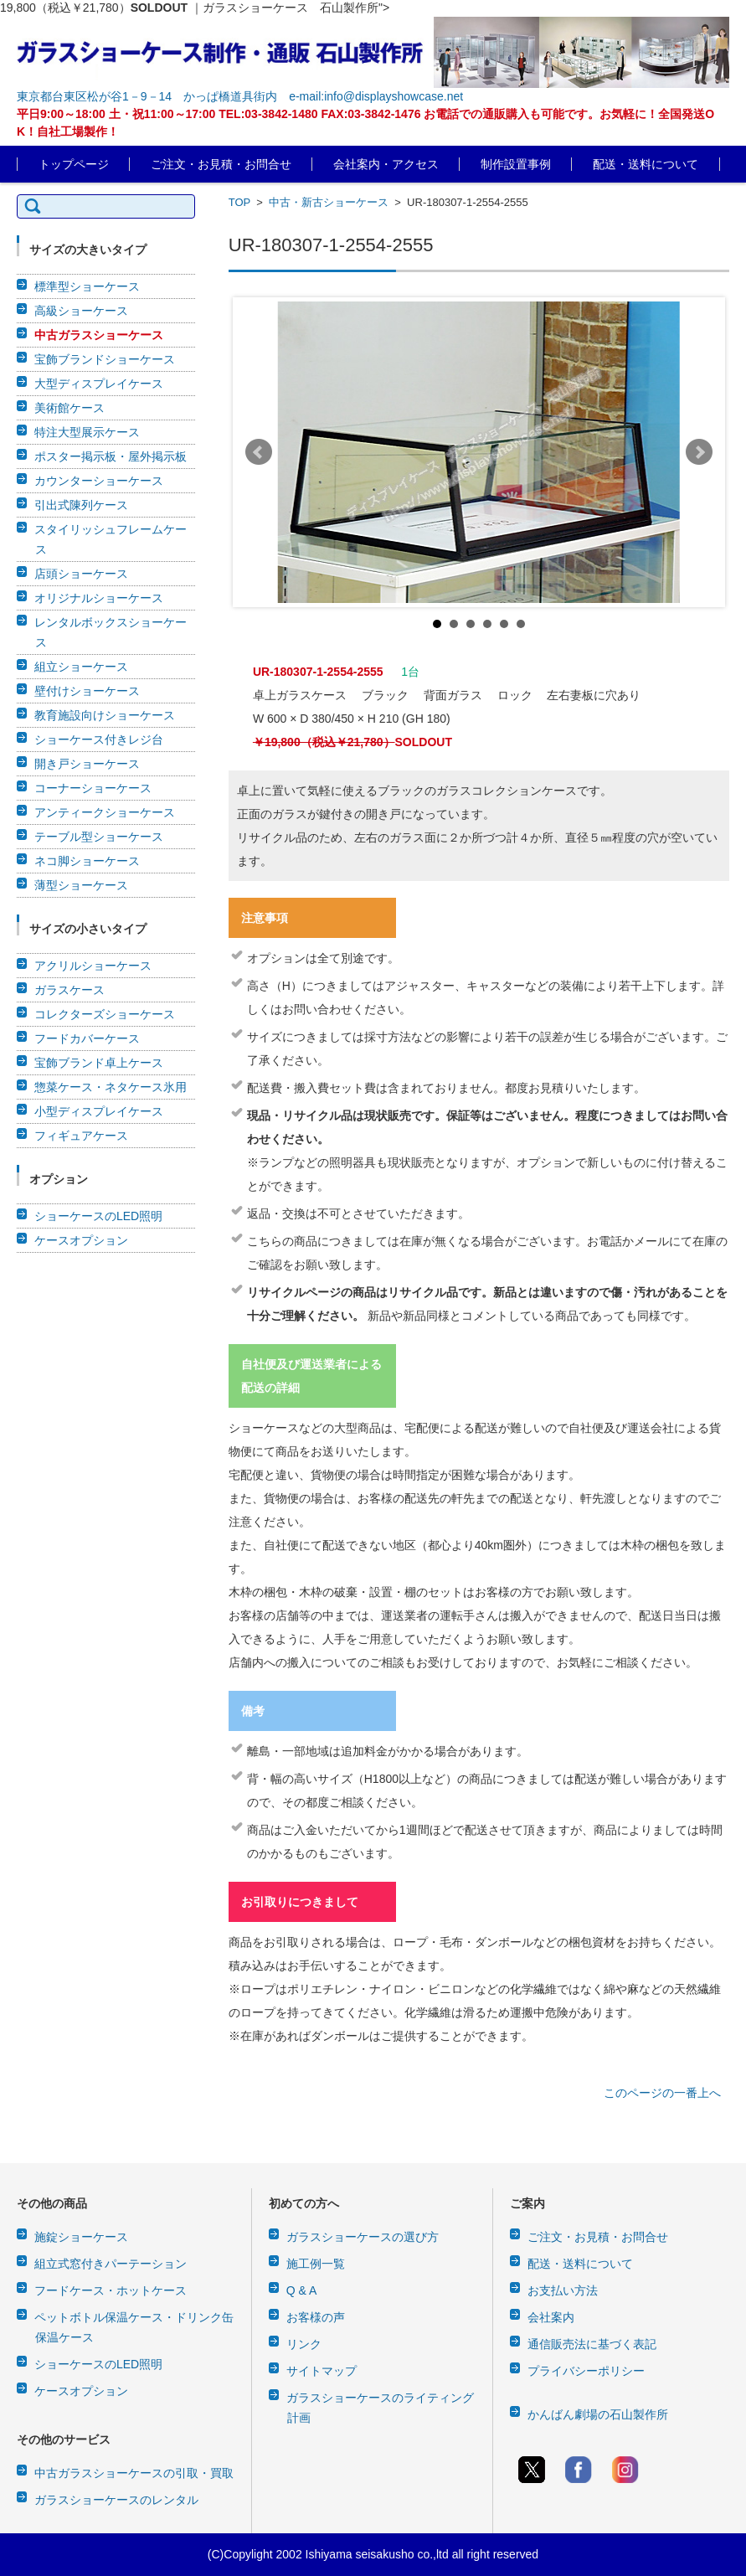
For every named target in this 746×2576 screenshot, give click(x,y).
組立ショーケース (81, 666)
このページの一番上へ (662, 2092)
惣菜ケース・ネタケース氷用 (110, 1087)
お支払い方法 (562, 2290)
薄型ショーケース (81, 885)
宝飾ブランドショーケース (104, 359)
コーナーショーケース (93, 788)
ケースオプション (81, 1240)
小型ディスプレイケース (98, 1111)
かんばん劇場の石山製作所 (597, 2414)
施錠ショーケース (81, 2237)
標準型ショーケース (87, 286)
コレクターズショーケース (104, 1014)
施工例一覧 (315, 2263)
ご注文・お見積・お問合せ (221, 164)
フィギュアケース (81, 1135)
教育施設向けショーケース (104, 715)
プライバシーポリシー (586, 2371)
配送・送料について (645, 164)
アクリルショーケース (93, 965)
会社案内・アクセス (386, 164)
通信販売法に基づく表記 (591, 2344)
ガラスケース (69, 990)
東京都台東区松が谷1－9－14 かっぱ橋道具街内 (147, 96)
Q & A (301, 2290)
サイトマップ (321, 2371)
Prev (258, 452)
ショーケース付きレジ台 (98, 739)
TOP (239, 202)
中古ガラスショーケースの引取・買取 (134, 2473)
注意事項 (264, 918)
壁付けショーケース (87, 691)
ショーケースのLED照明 (98, 1216)
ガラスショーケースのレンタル (116, 2499)
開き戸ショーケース (87, 763)
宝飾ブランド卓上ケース (98, 1062)
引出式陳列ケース (81, 505)
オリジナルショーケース (98, 598)
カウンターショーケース (98, 480)
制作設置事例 (516, 164)
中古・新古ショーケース (328, 202)
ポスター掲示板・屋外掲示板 (110, 456)
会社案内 (550, 2317)
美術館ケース (69, 408)
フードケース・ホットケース (110, 2290)
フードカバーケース (87, 1038)
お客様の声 (315, 2317)
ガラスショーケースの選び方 (362, 2237)
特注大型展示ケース (87, 432)
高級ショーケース (81, 310)
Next (699, 452)
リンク (304, 2344)
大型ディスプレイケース (98, 383)
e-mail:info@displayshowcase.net (376, 96)
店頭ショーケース (81, 573)
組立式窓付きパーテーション (110, 2263)
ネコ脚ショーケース (87, 861)
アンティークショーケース (104, 812)
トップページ (74, 164)
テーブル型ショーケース (98, 836)
